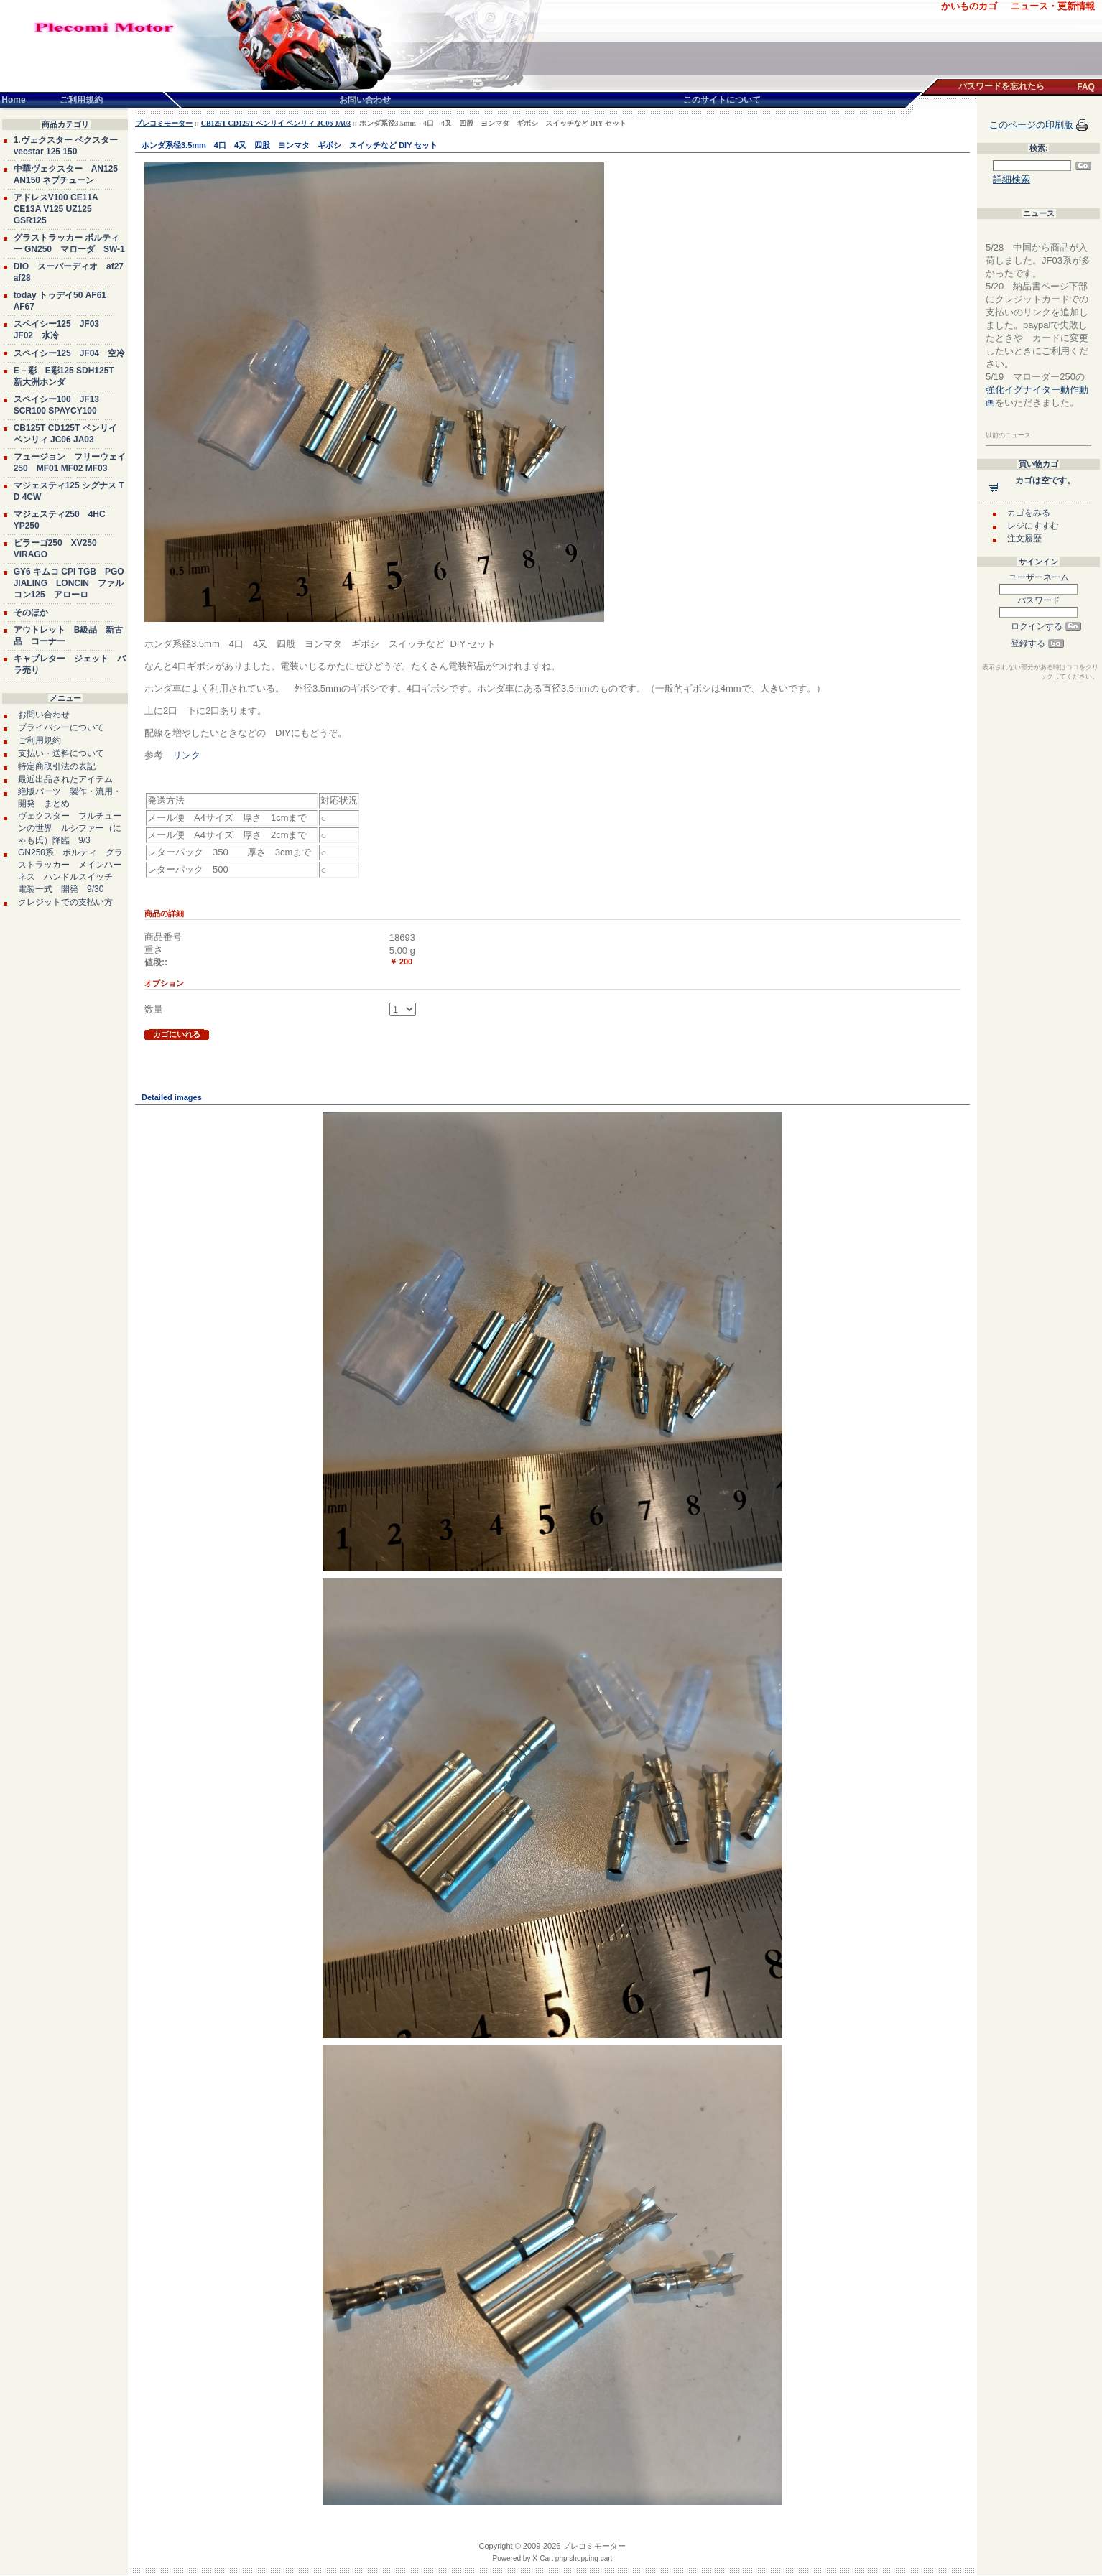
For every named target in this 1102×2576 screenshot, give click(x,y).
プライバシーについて (61, 727)
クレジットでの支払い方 (65, 902)
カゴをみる (1028, 513)
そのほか (31, 613)
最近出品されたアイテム (65, 779)
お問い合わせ (44, 715)
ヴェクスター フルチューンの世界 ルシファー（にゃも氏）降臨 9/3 (69, 828)
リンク (186, 755)
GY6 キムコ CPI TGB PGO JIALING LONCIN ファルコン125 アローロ (69, 583)
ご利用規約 (39, 740)
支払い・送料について (61, 753)
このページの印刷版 (1032, 124)
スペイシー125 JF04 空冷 (69, 353)
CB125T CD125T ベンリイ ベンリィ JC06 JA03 (276, 123)
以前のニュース (1008, 435)
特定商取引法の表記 (57, 766)
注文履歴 (1024, 539)
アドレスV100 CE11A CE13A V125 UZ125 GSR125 (56, 208)
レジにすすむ (1033, 526)
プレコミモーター (164, 123)
